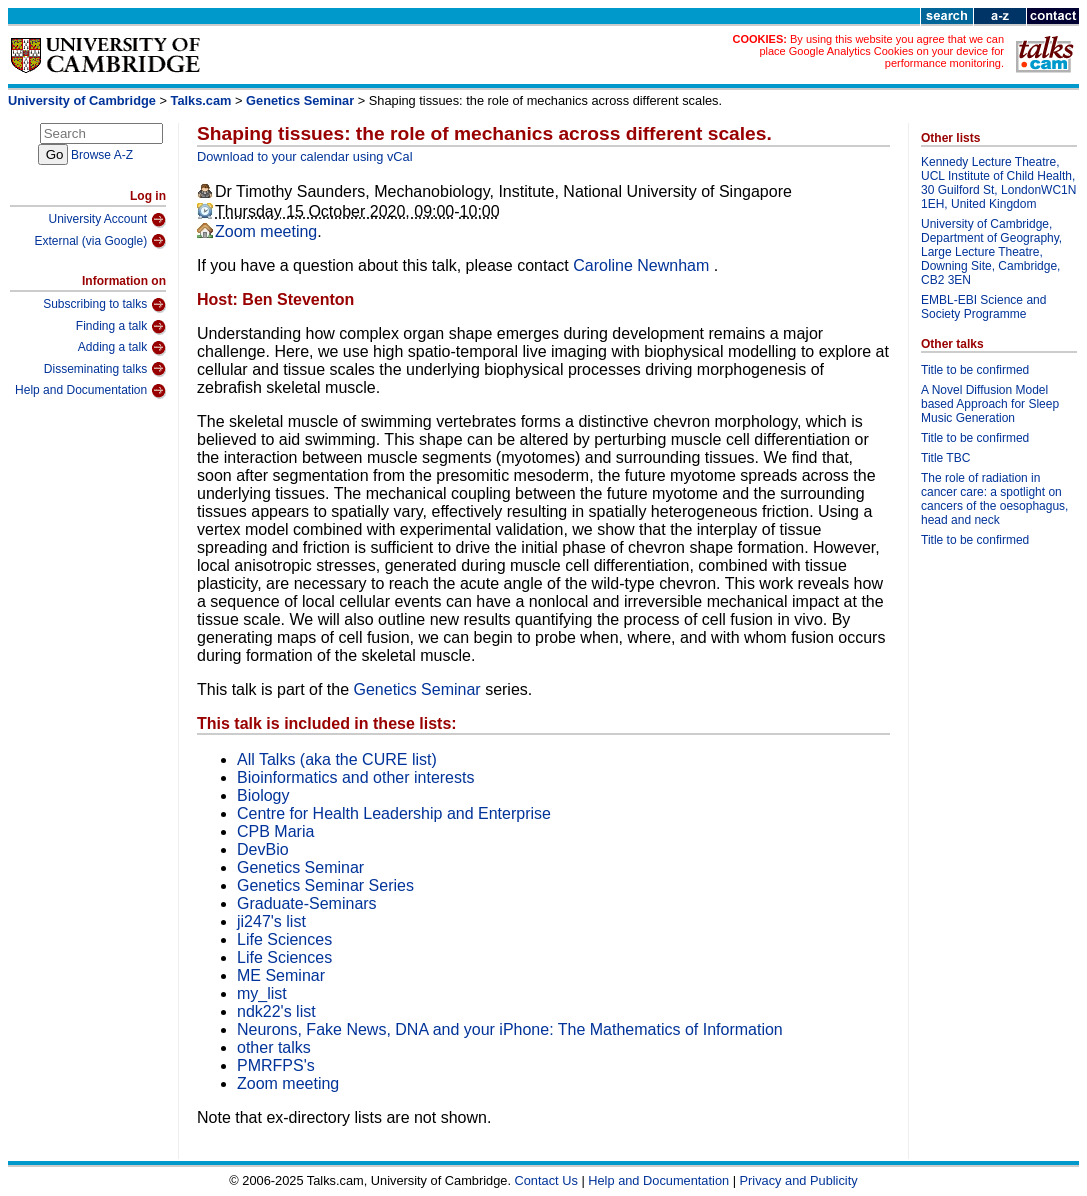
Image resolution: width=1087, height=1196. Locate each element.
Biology (263, 795)
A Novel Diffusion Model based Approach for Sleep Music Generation (990, 404)
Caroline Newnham (643, 265)
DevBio (263, 849)
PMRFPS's (276, 1065)
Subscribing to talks (104, 305)
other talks (274, 1047)
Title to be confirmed (975, 370)
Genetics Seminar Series (325, 885)
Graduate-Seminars (307, 903)
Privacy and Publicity (799, 1180)
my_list (262, 993)
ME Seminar (281, 975)
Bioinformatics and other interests (355, 777)
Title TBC (945, 458)
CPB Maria (275, 831)
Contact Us (546, 1180)
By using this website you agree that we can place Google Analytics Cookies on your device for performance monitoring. (881, 51)
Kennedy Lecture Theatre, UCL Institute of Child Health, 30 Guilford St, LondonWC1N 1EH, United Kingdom (998, 183)
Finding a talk (121, 327)
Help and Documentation (90, 391)
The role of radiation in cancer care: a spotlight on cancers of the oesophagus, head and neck (994, 499)
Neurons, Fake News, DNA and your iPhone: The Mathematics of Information (510, 1029)
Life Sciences (284, 939)
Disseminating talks (105, 369)
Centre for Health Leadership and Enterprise (394, 813)
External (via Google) (100, 241)
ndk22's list (276, 1011)
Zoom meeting (266, 231)
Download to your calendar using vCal (305, 156)
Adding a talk (122, 348)
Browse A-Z (102, 155)
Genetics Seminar (302, 100)
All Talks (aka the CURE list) (337, 759)
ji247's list (271, 921)
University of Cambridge (82, 100)
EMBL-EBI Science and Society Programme (983, 307)
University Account (107, 220)
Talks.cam (201, 100)
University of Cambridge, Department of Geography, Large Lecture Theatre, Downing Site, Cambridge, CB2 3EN (991, 252)
